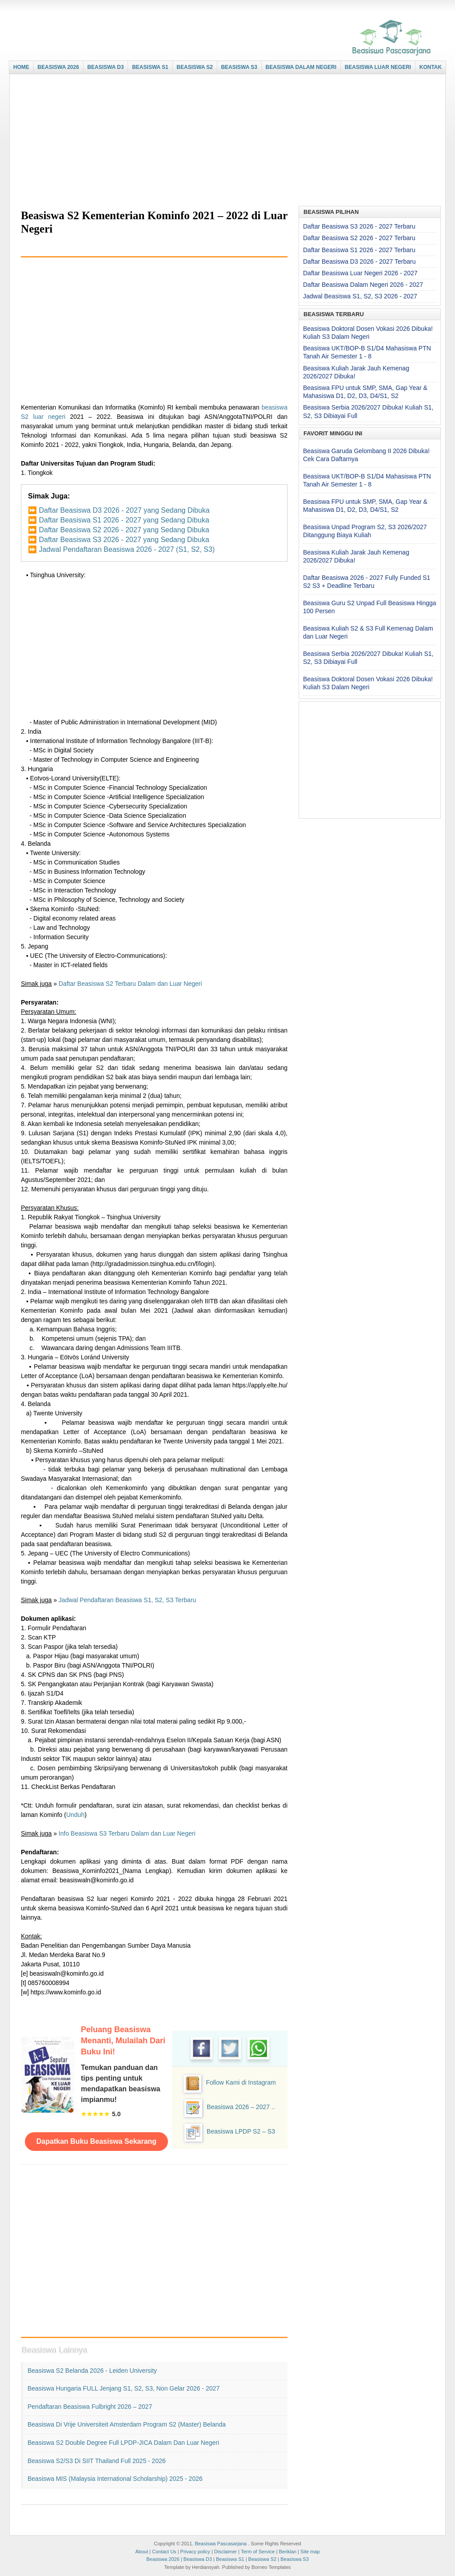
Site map (309, 2551)
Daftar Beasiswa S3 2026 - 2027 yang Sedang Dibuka (124, 539)
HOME (21, 67)
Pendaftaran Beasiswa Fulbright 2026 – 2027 (90, 2406)
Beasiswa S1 (230, 2559)
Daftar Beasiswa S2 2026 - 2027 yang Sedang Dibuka (124, 530)
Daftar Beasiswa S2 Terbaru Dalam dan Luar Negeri (130, 983)
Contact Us (164, 2551)
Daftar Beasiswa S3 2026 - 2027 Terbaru (359, 226)
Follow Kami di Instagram (240, 2082)
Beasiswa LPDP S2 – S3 (241, 2131)
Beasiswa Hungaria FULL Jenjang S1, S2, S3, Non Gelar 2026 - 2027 (124, 2388)
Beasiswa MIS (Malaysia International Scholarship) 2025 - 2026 (115, 2478)
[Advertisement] (225, 141)
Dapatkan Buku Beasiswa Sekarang (96, 2141)
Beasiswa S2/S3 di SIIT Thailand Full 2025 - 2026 (97, 2460)
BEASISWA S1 (150, 67)
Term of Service (258, 2551)
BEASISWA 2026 (58, 67)
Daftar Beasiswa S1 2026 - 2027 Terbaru (359, 249)
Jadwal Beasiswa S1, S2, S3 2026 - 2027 (360, 296)
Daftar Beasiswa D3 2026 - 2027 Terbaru (359, 261)
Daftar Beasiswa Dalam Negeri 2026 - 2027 (363, 284)
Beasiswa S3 (294, 2559)
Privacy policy (195, 2551)
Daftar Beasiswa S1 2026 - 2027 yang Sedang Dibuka (124, 520)
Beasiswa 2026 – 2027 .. (241, 2106)
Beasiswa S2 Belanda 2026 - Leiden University (92, 2370)
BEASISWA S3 (239, 67)
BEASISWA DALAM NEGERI (301, 67)
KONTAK (430, 67)
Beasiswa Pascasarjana (221, 2543)
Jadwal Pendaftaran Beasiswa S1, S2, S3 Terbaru (127, 1599)
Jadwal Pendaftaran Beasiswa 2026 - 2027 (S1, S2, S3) (127, 549)
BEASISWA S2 (194, 67)
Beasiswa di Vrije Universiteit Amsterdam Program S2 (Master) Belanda (127, 2424)
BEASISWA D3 (105, 67)
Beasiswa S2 (262, 2559)
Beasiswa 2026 (163, 2559)
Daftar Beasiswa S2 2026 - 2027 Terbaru (359, 237)
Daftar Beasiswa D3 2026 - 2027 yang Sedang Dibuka (124, 510)
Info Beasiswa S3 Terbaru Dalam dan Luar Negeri (127, 1833)
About (141, 2551)
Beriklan (287, 2551)
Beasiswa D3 (198, 2559)
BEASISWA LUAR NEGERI (378, 67)
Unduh (75, 1814)
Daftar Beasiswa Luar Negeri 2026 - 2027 (360, 273)
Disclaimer (225, 2551)
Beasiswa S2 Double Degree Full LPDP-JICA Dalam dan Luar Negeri (123, 2442)
